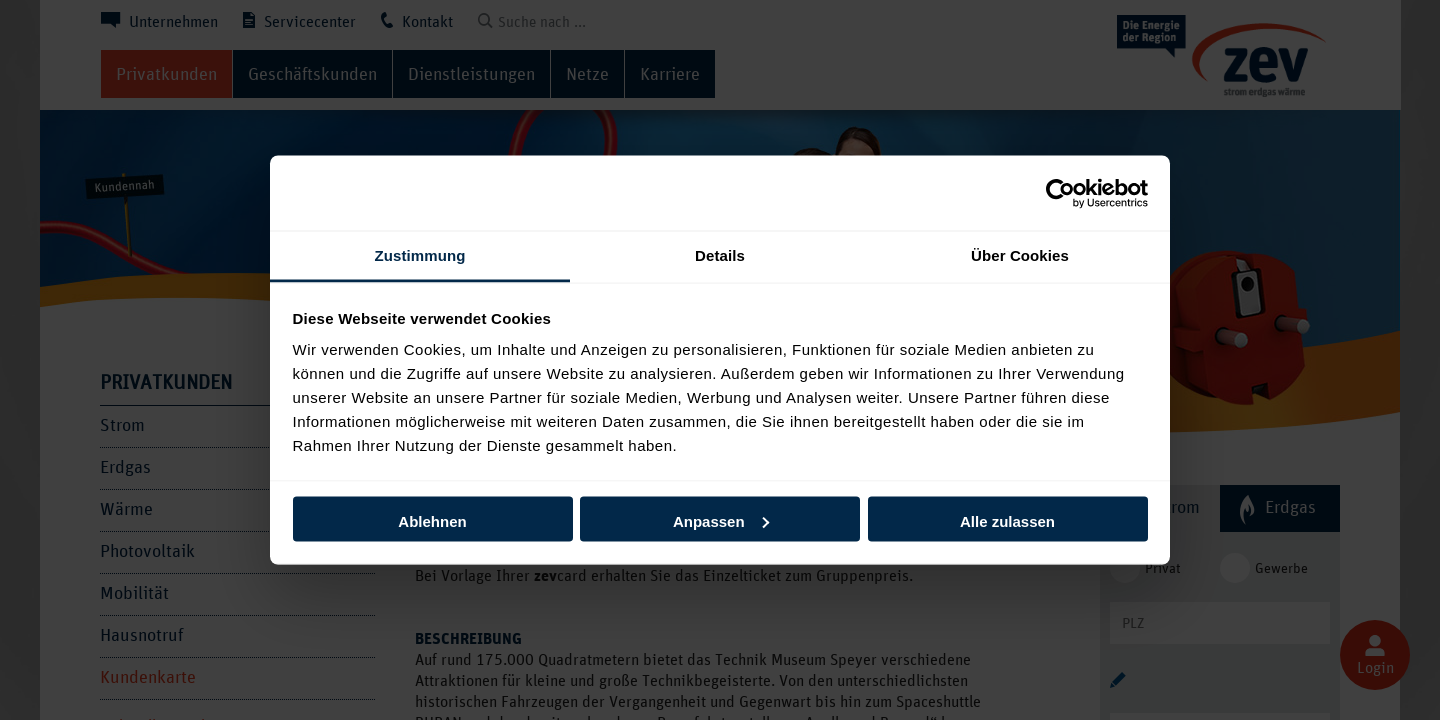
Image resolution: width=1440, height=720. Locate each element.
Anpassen (721, 520)
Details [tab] (720, 255)
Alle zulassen (1007, 520)
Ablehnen (432, 520)
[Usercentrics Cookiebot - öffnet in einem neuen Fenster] (1060, 193)
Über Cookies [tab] (1020, 255)
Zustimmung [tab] (420, 255)
